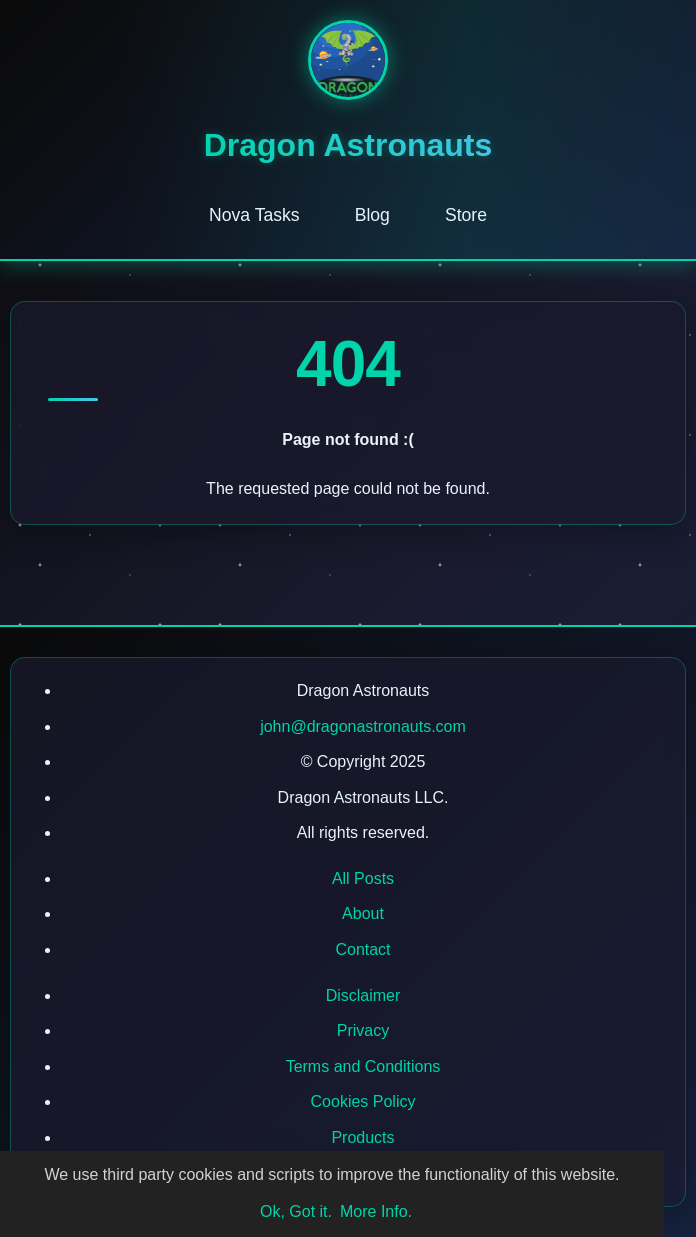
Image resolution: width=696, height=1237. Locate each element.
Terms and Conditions (363, 1066)
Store (466, 215)
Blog (372, 215)
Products (362, 1137)
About (363, 913)
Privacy (363, 1030)
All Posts (363, 878)
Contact (362, 949)
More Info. (376, 1211)
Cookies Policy (363, 1101)
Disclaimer (363, 995)
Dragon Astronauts (348, 145)
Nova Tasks (254, 215)
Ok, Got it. (296, 1211)
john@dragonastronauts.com (363, 726)
